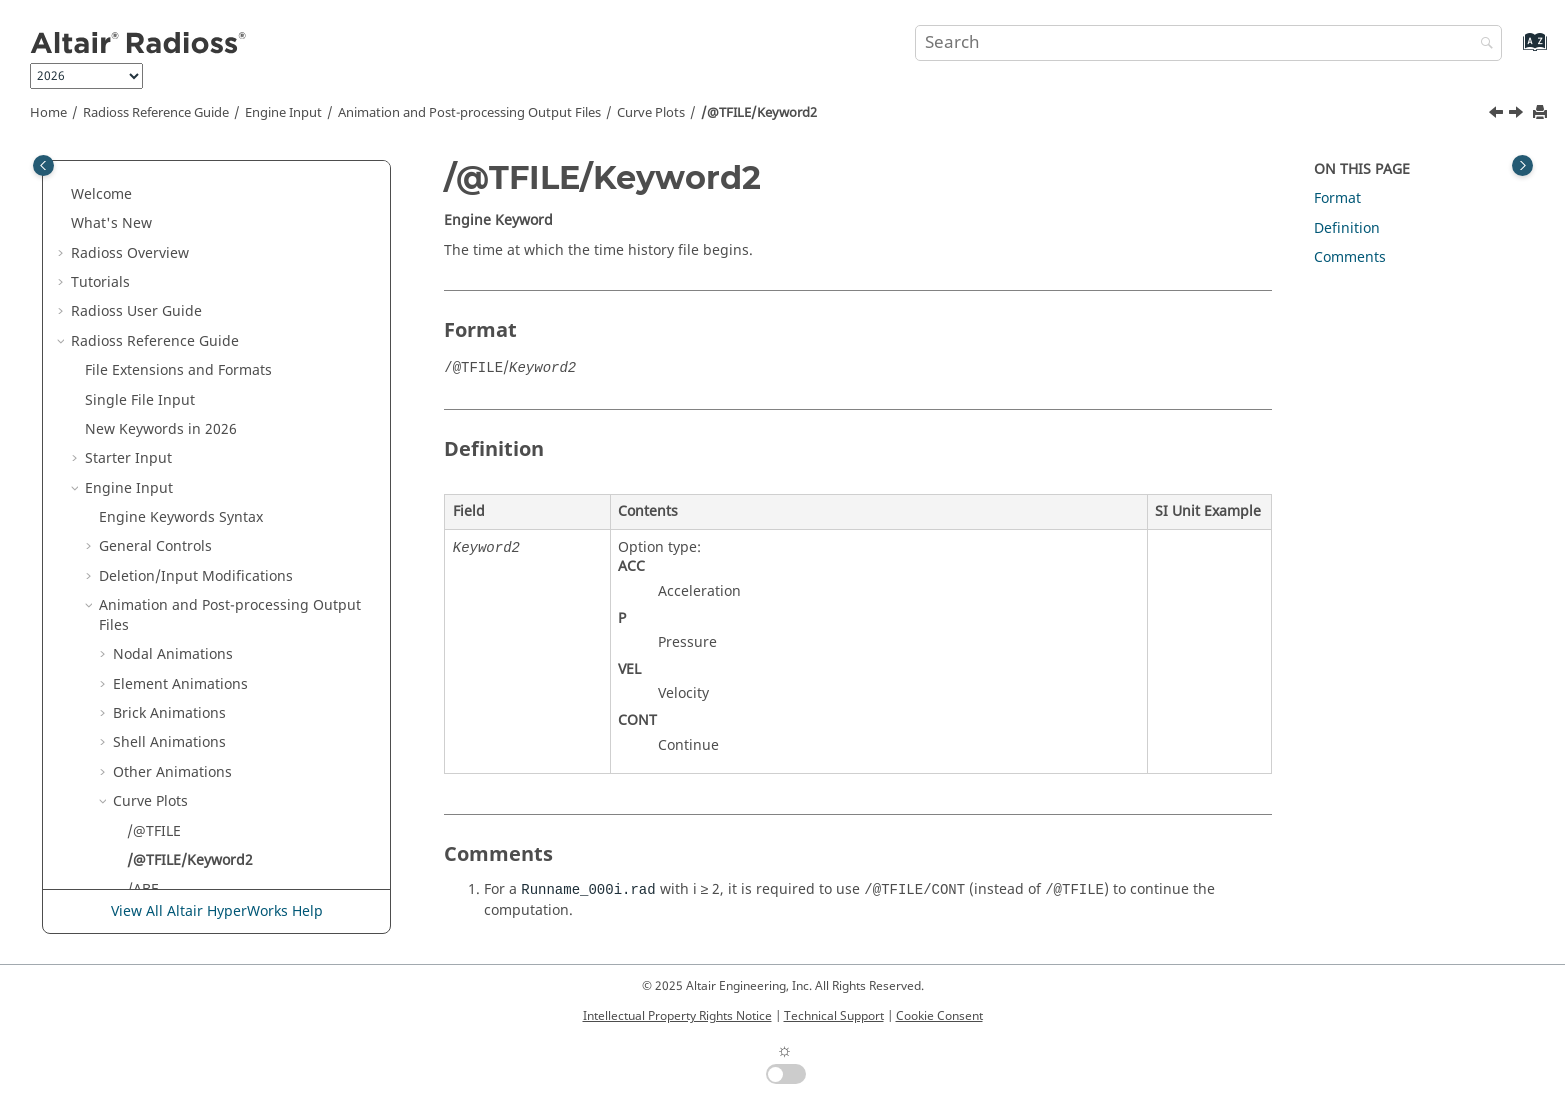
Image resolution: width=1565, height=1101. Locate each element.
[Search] (1482, 44)
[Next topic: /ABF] (1518, 115)
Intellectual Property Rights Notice (677, 1016)
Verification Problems (170, 885)
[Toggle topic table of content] (1522, 165)
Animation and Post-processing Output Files (469, 113)
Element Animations (180, 239)
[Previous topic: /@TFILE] (1498, 115)
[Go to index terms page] (1513, 51)
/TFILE (147, 503)
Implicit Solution (154, 591)
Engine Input (283, 113)
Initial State (137, 680)
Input (134, 709)
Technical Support (834, 1016)
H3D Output (153, 533)
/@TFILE (154, 386)
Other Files (121, 797)
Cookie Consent (939, 1016)
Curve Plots (651, 113)
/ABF (142, 444)
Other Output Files (175, 562)
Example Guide (149, 856)
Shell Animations (169, 297)
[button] (91, 161)
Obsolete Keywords (149, 768)
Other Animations (172, 327)
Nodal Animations (173, 209)
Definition (118, 826)
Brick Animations (169, 268)
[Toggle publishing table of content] (43, 165)
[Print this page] (1542, 113)
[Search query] (1208, 43)
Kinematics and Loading (180, 621)
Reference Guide (156, 113)
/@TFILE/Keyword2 (759, 113)
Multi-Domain (131, 738)
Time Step (132, 650)
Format (1337, 198)
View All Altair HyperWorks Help (217, 911)
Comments (1350, 257)
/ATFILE (152, 474)
